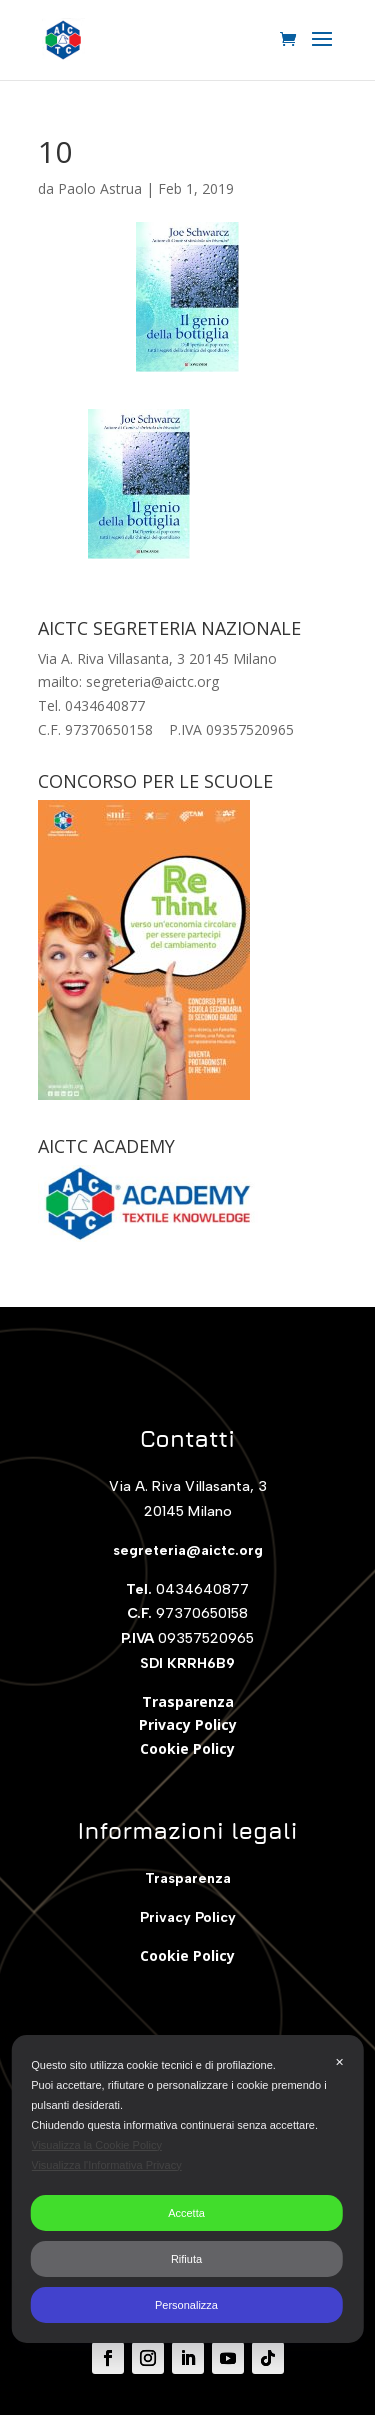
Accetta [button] (186, 2213)
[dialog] (187, 2189)
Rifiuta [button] (186, 2259)
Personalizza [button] (186, 2305)
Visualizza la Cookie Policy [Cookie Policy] (96, 2145)
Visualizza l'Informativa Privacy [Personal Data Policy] (106, 2165)
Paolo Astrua (100, 188)
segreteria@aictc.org (188, 1550)
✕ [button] (339, 2062)
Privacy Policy (188, 1724)
